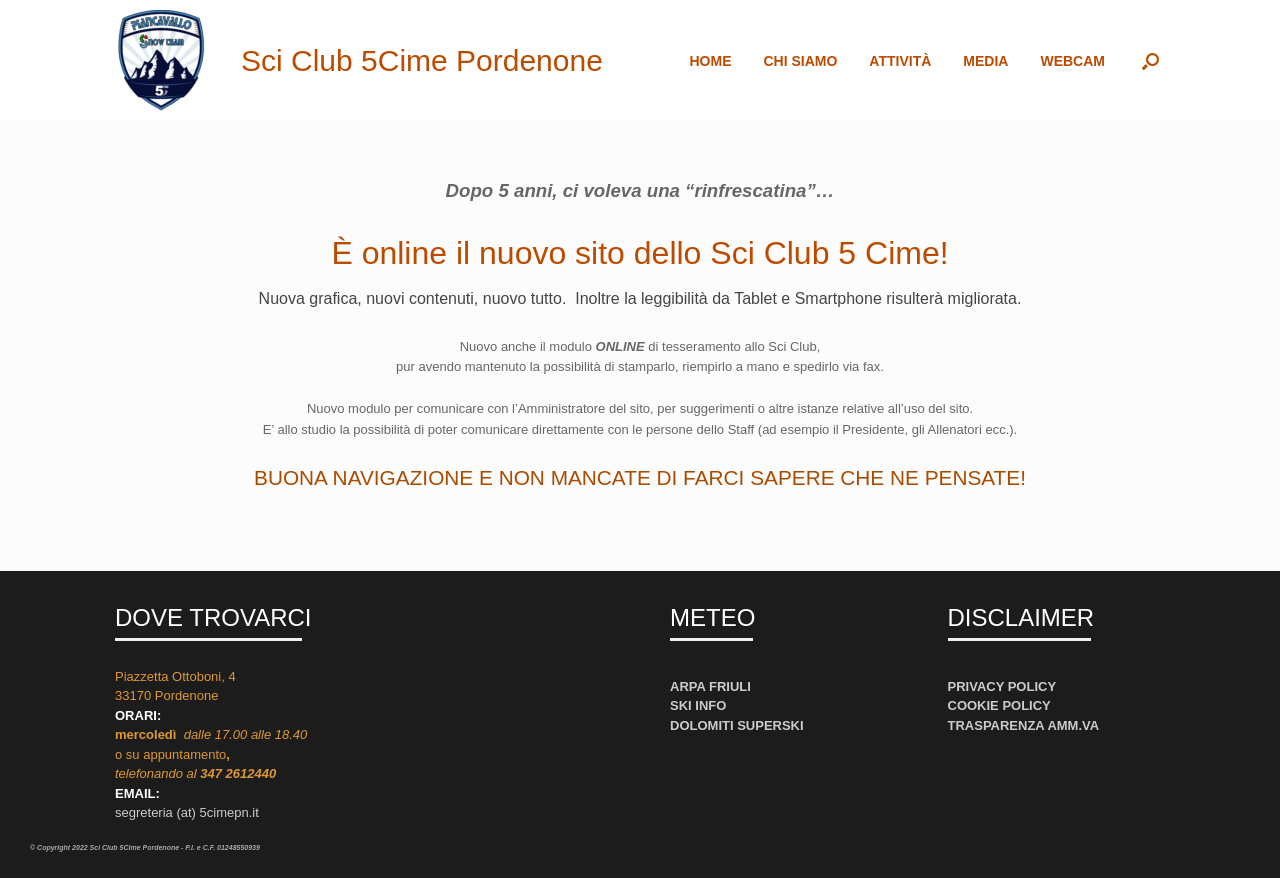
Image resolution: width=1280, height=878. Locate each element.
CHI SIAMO (800, 61)
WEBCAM (1072, 61)
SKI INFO (698, 705)
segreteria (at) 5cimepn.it (187, 812)
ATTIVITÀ (900, 61)
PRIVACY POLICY (1002, 686)
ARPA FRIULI (710, 686)
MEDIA (985, 61)
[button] (1150, 60)
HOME (710, 61)
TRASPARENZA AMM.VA (1024, 725)
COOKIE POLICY (999, 705)
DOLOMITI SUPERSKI (737, 725)
